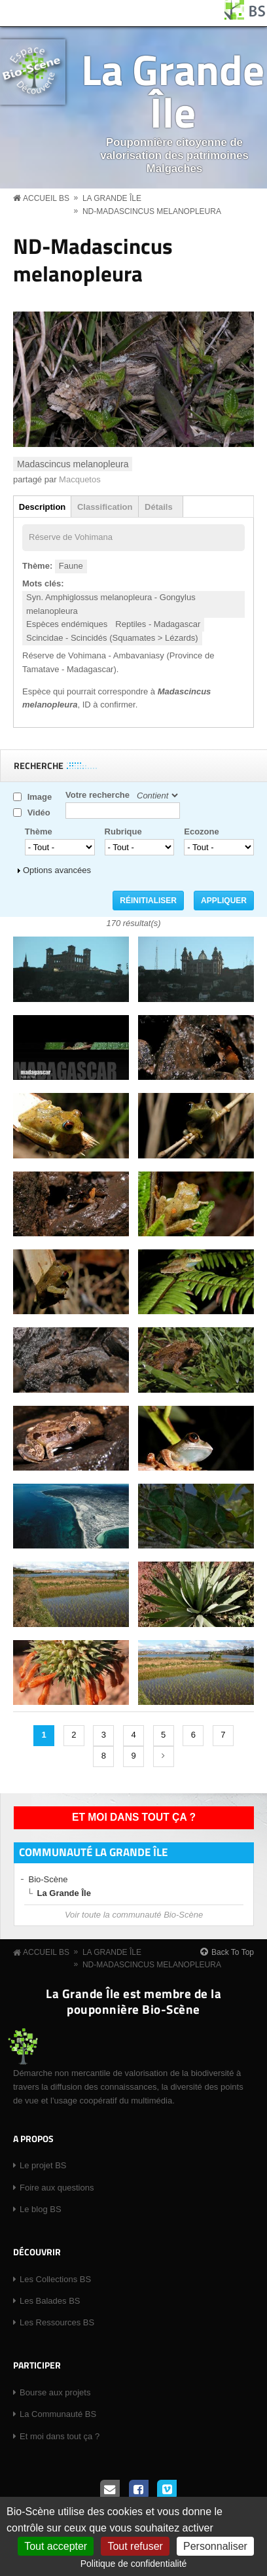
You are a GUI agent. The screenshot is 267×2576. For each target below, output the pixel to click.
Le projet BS (43, 2165)
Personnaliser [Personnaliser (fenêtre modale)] (215, 2546)
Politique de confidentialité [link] (133, 2563)
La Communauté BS (58, 2414)
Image (39, 797)
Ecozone (201, 831)
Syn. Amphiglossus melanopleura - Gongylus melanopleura (111, 604)
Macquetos (80, 479)
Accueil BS (46, 198)
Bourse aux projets (55, 2392)
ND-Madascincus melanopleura (151, 211)
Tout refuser (134, 2546)
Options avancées (57, 870)
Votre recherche (97, 795)
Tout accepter (55, 2546)
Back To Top (232, 1952)
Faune (71, 566)
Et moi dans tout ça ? (134, 1817)
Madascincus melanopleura (72, 464)
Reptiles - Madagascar (157, 624)
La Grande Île (172, 90)
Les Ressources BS (57, 2322)
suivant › (163, 1756)
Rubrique (123, 831)
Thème (38, 831)
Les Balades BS (50, 2301)
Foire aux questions (57, 2187)
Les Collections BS (55, 2279)
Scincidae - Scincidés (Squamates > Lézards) (112, 638)
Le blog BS (41, 2209)
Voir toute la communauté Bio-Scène (134, 1915)
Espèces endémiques (66, 624)
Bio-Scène (48, 1879)
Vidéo (38, 812)
